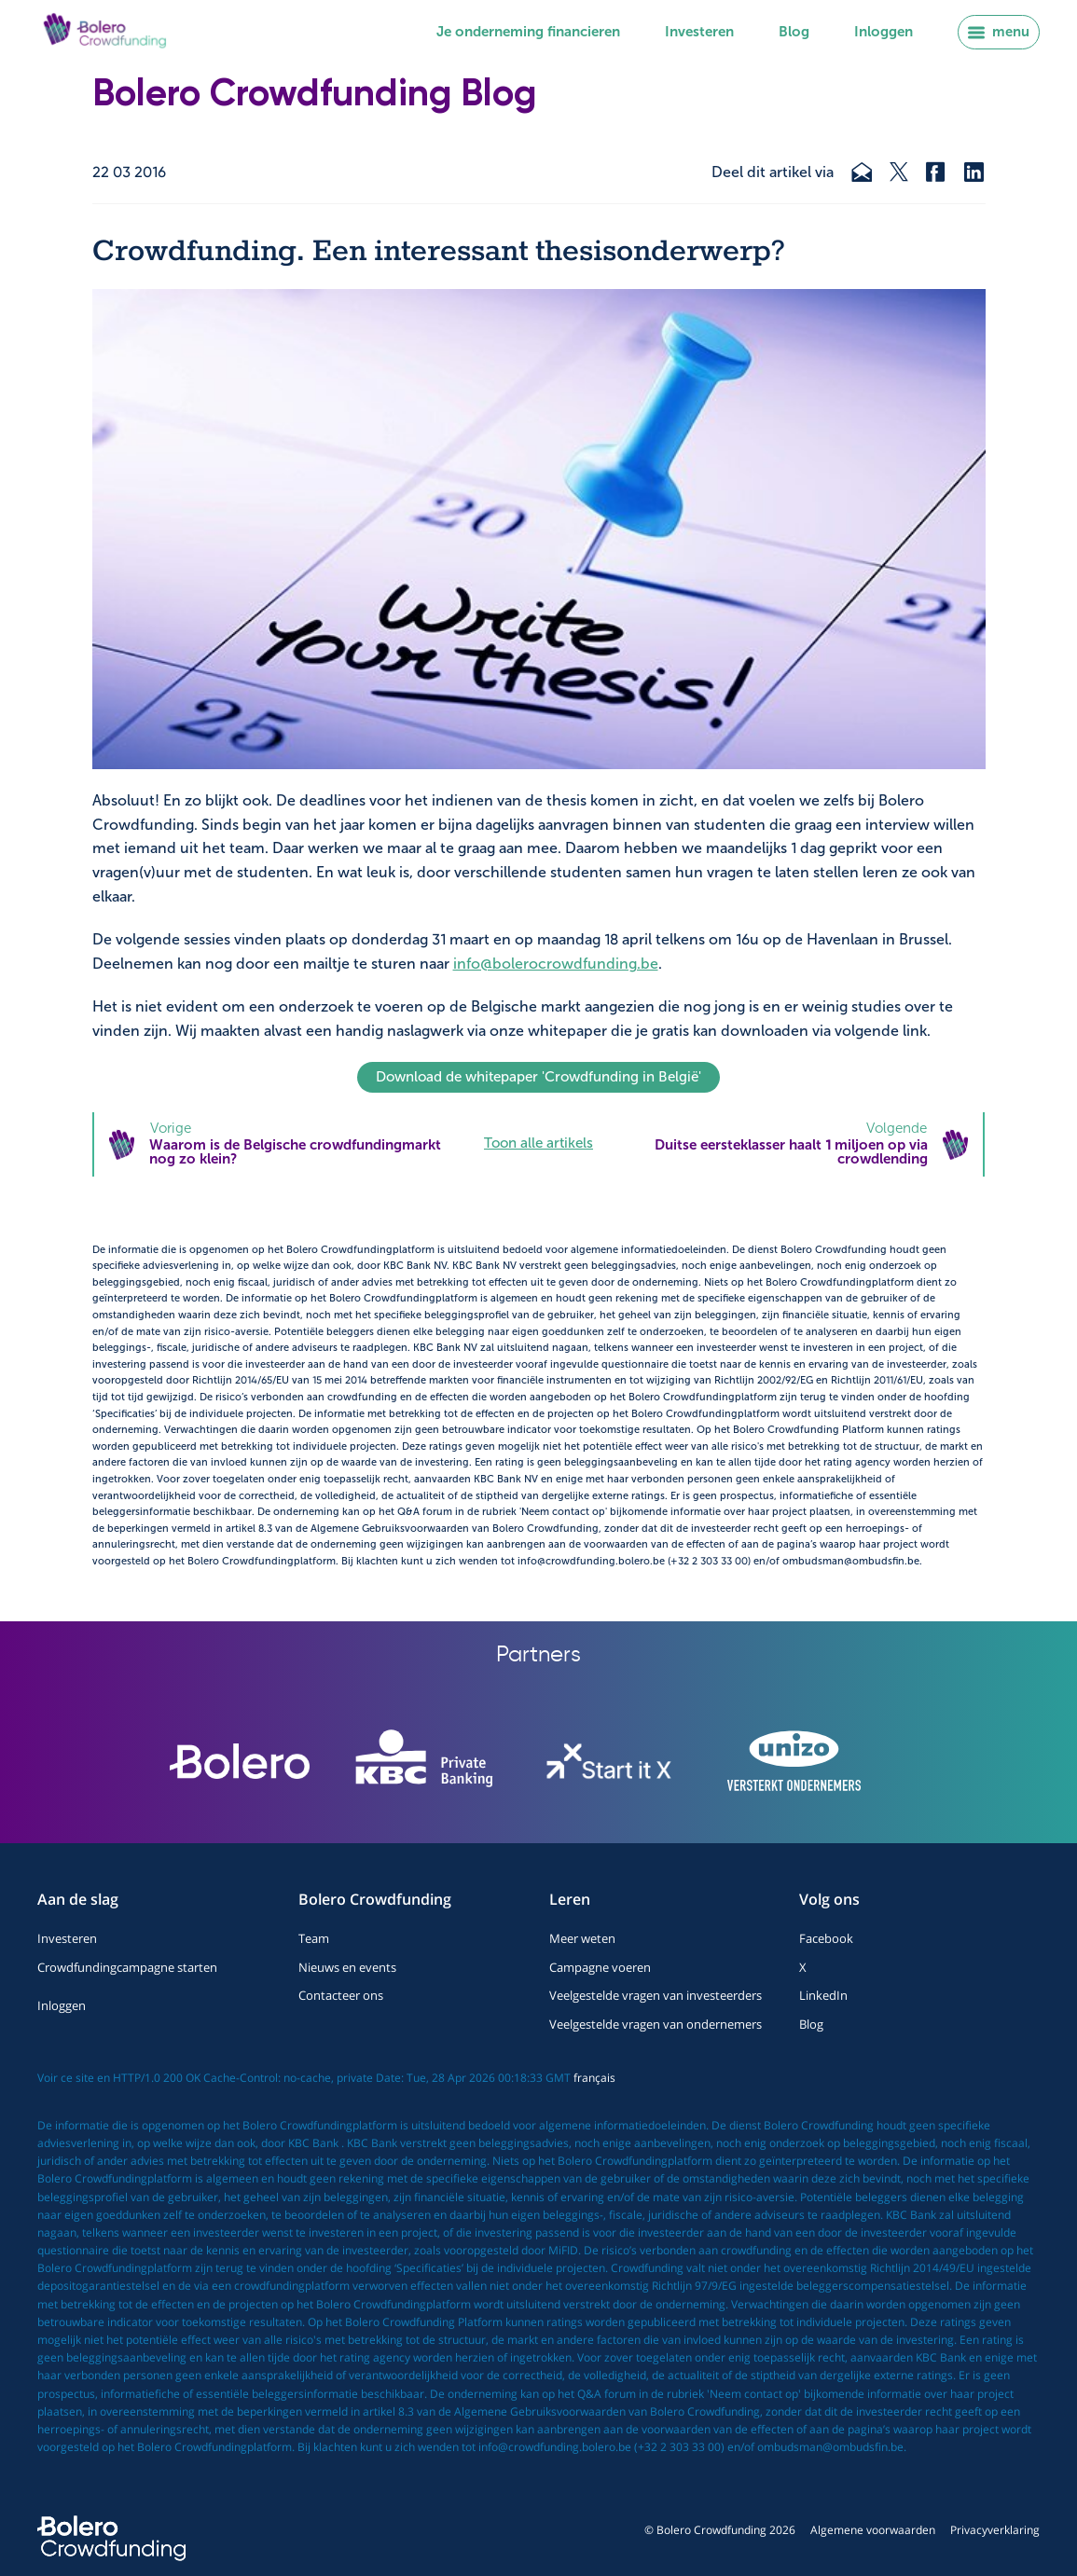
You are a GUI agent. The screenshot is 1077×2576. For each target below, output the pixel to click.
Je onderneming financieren (528, 31)
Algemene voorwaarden (872, 2530)
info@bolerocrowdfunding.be (555, 963)
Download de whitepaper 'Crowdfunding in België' (538, 1076)
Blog (794, 31)
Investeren (699, 31)
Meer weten (582, 1938)
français (594, 2078)
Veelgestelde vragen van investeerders (655, 1995)
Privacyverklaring (995, 2530)
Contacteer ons (340, 1995)
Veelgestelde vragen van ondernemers (655, 2024)
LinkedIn (823, 1995)
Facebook (826, 1938)
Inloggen (883, 31)
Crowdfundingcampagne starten (127, 1967)
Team (313, 1938)
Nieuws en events (347, 1967)
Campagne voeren (600, 1967)
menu (998, 31)
